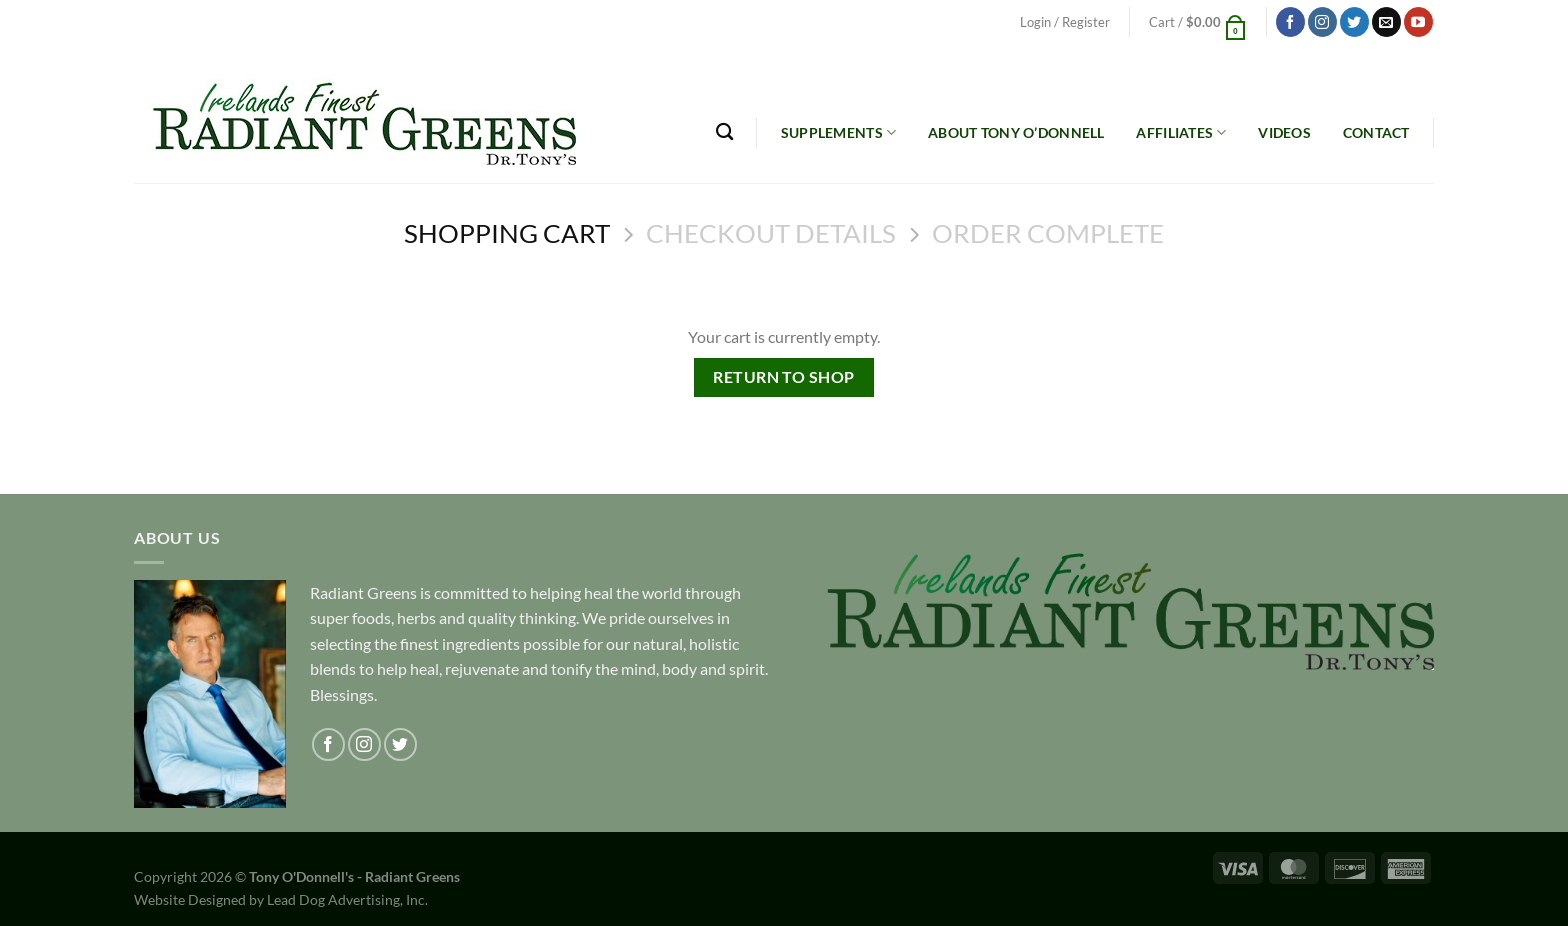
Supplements (839, 132)
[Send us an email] (1386, 22)
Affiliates (1181, 132)
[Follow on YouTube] (1418, 22)
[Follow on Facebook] (1290, 22)
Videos (1284, 132)
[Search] (724, 132)
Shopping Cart (507, 233)
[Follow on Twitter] (1354, 22)
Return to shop (784, 377)
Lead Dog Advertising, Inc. (347, 899)
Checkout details (771, 233)
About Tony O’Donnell (1016, 132)
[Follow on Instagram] (1322, 22)
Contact (1376, 132)
